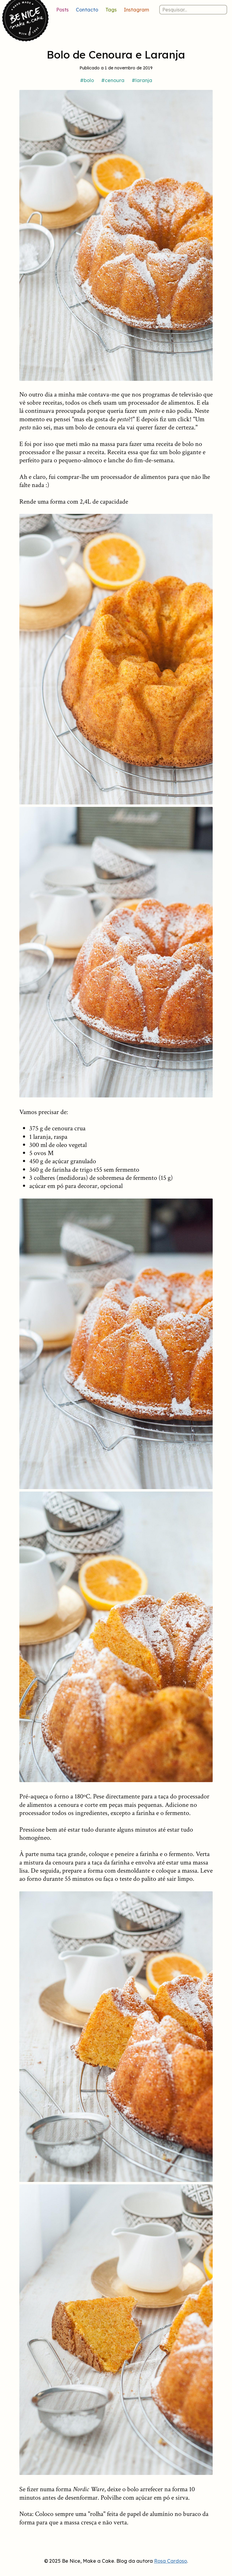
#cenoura (112, 80)
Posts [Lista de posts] (62, 10)
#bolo (87, 80)
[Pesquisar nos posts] (193, 9)
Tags (111, 10)
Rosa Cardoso (170, 2561)
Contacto (87, 10)
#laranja (142, 80)
